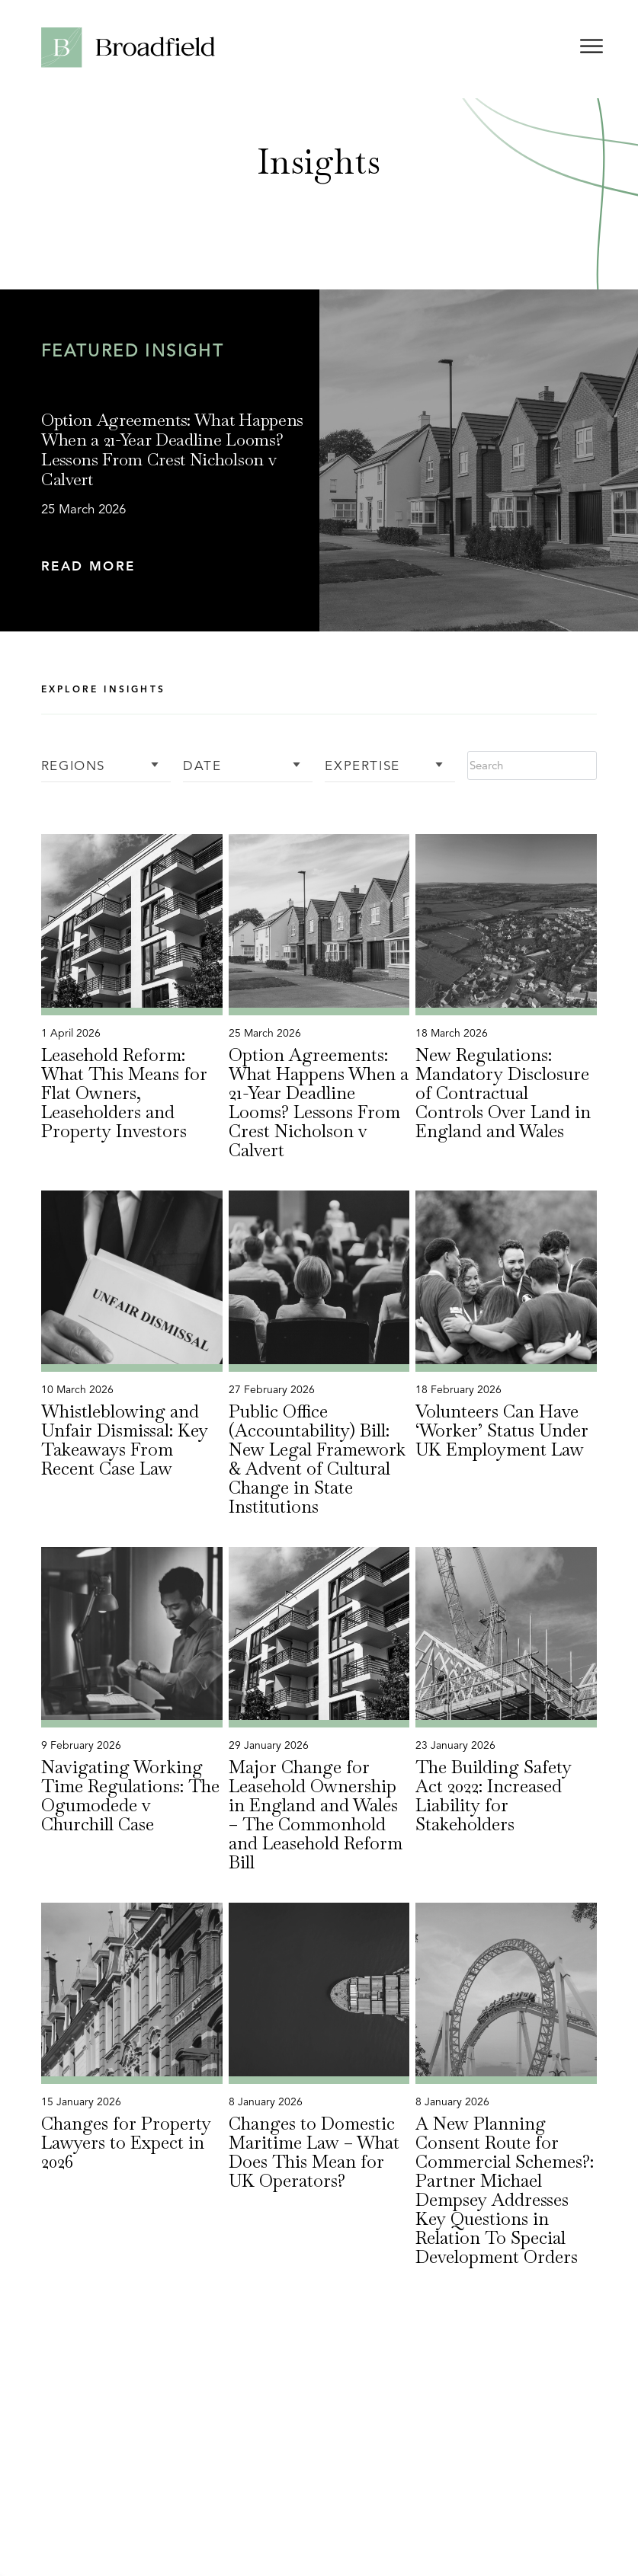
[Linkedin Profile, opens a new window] (416, 2489)
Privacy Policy (272, 2540)
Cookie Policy (357, 2540)
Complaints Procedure (542, 2540)
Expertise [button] (362, 766)
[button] (175, 567)
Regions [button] (73, 766)
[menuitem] (272, 2549)
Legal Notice (439, 2540)
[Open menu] (591, 49)
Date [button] (202, 766)
